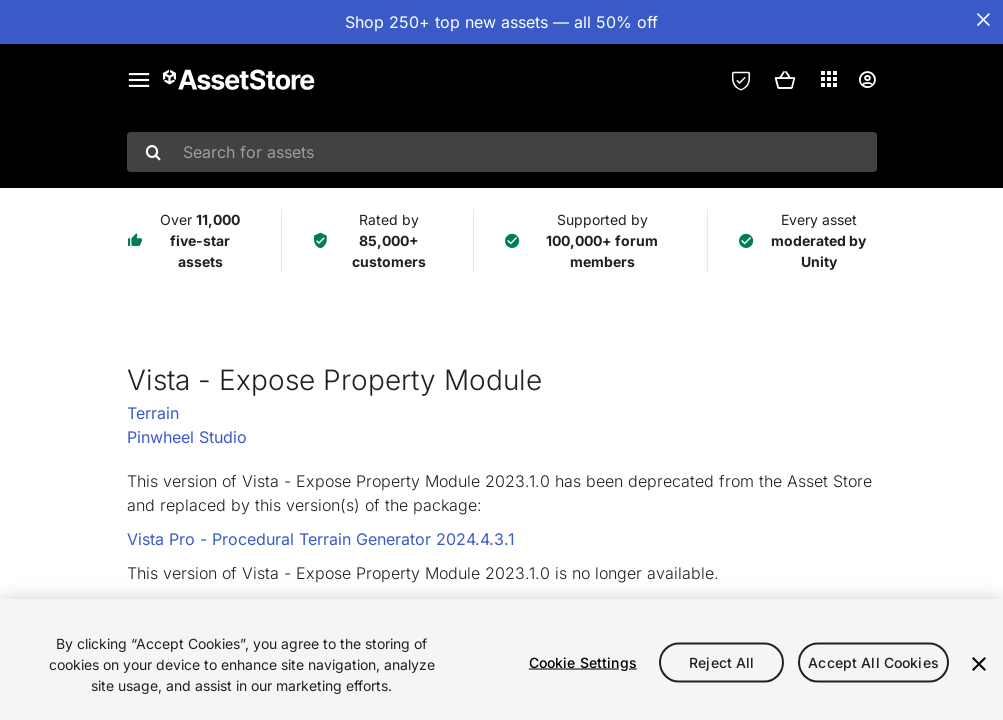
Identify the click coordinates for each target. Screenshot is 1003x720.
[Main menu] (139, 80)
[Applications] (829, 79)
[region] (501, 659)
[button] (785, 80)
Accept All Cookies (873, 661)
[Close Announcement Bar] (983, 20)
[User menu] (867, 80)
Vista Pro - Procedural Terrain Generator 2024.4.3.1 (321, 539)
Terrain (153, 413)
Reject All (721, 661)
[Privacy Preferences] (741, 80)
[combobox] (502, 152)
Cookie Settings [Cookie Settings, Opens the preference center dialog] (583, 661)
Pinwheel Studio (187, 437)
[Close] (979, 664)
